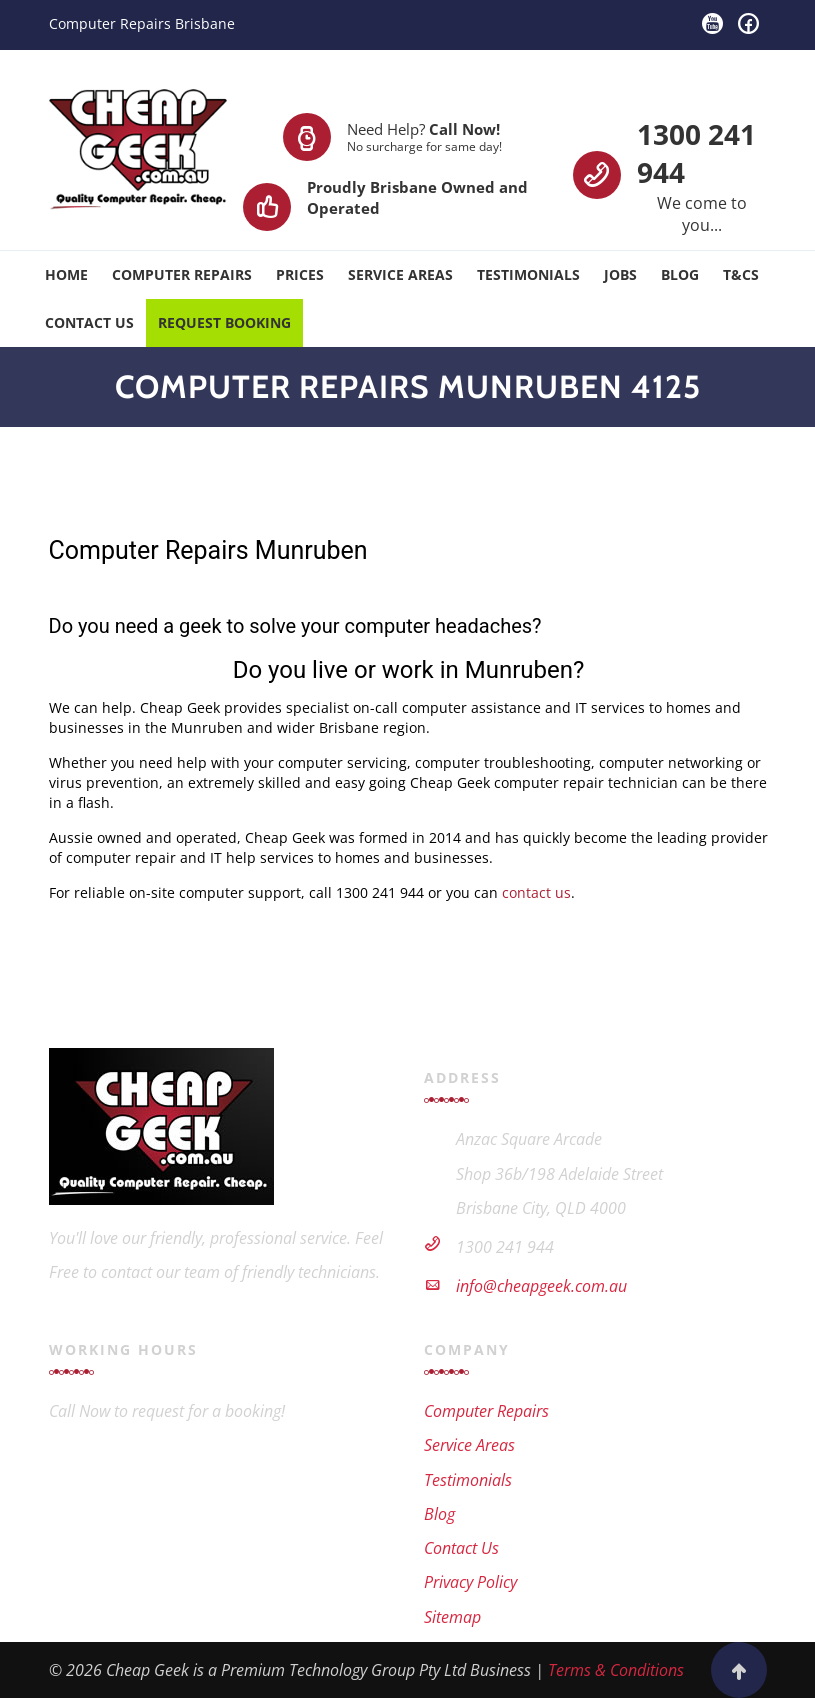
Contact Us (89, 322)
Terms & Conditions (616, 1670)
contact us (536, 892)
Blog (680, 274)
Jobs (620, 274)
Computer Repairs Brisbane (142, 23)
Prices (300, 274)
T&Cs (741, 274)
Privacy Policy (470, 1582)
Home (66, 274)
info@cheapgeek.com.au (541, 1286)
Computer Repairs (182, 274)
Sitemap (452, 1617)
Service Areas (400, 274)
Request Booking (224, 322)
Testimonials (528, 274)
